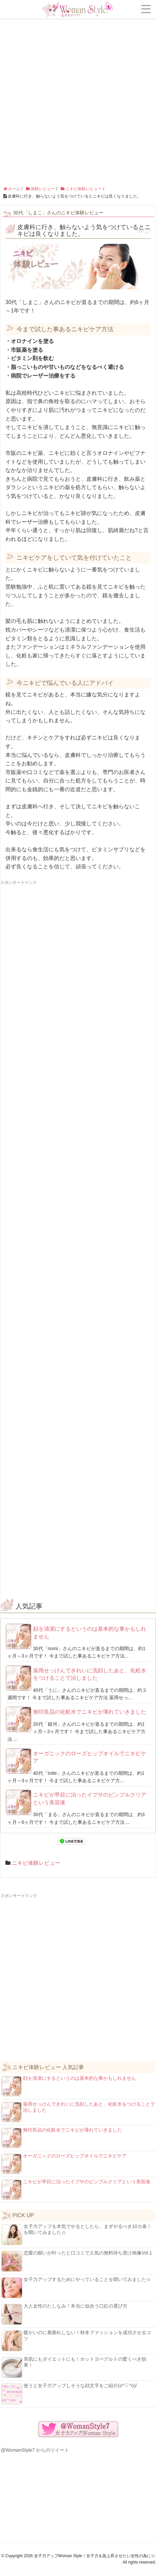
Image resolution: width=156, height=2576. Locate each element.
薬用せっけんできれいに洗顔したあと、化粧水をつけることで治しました (89, 1674)
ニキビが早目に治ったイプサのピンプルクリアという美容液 (89, 1798)
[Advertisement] (78, 81)
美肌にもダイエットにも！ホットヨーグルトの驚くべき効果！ (73, 2367)
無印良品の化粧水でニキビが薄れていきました (89, 1712)
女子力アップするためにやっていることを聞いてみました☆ (76, 2287)
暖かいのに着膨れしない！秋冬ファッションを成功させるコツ (76, 2340)
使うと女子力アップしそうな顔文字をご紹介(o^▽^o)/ (69, 2393)
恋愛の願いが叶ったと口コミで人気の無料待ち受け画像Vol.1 (76, 2261)
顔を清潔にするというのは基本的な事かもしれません (89, 1632)
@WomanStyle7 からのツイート (35, 2450)
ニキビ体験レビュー (36, 1863)
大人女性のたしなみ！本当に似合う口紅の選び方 (64, 2314)
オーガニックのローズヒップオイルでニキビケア (89, 1757)
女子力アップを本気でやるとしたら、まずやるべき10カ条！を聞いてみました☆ (76, 2234)
